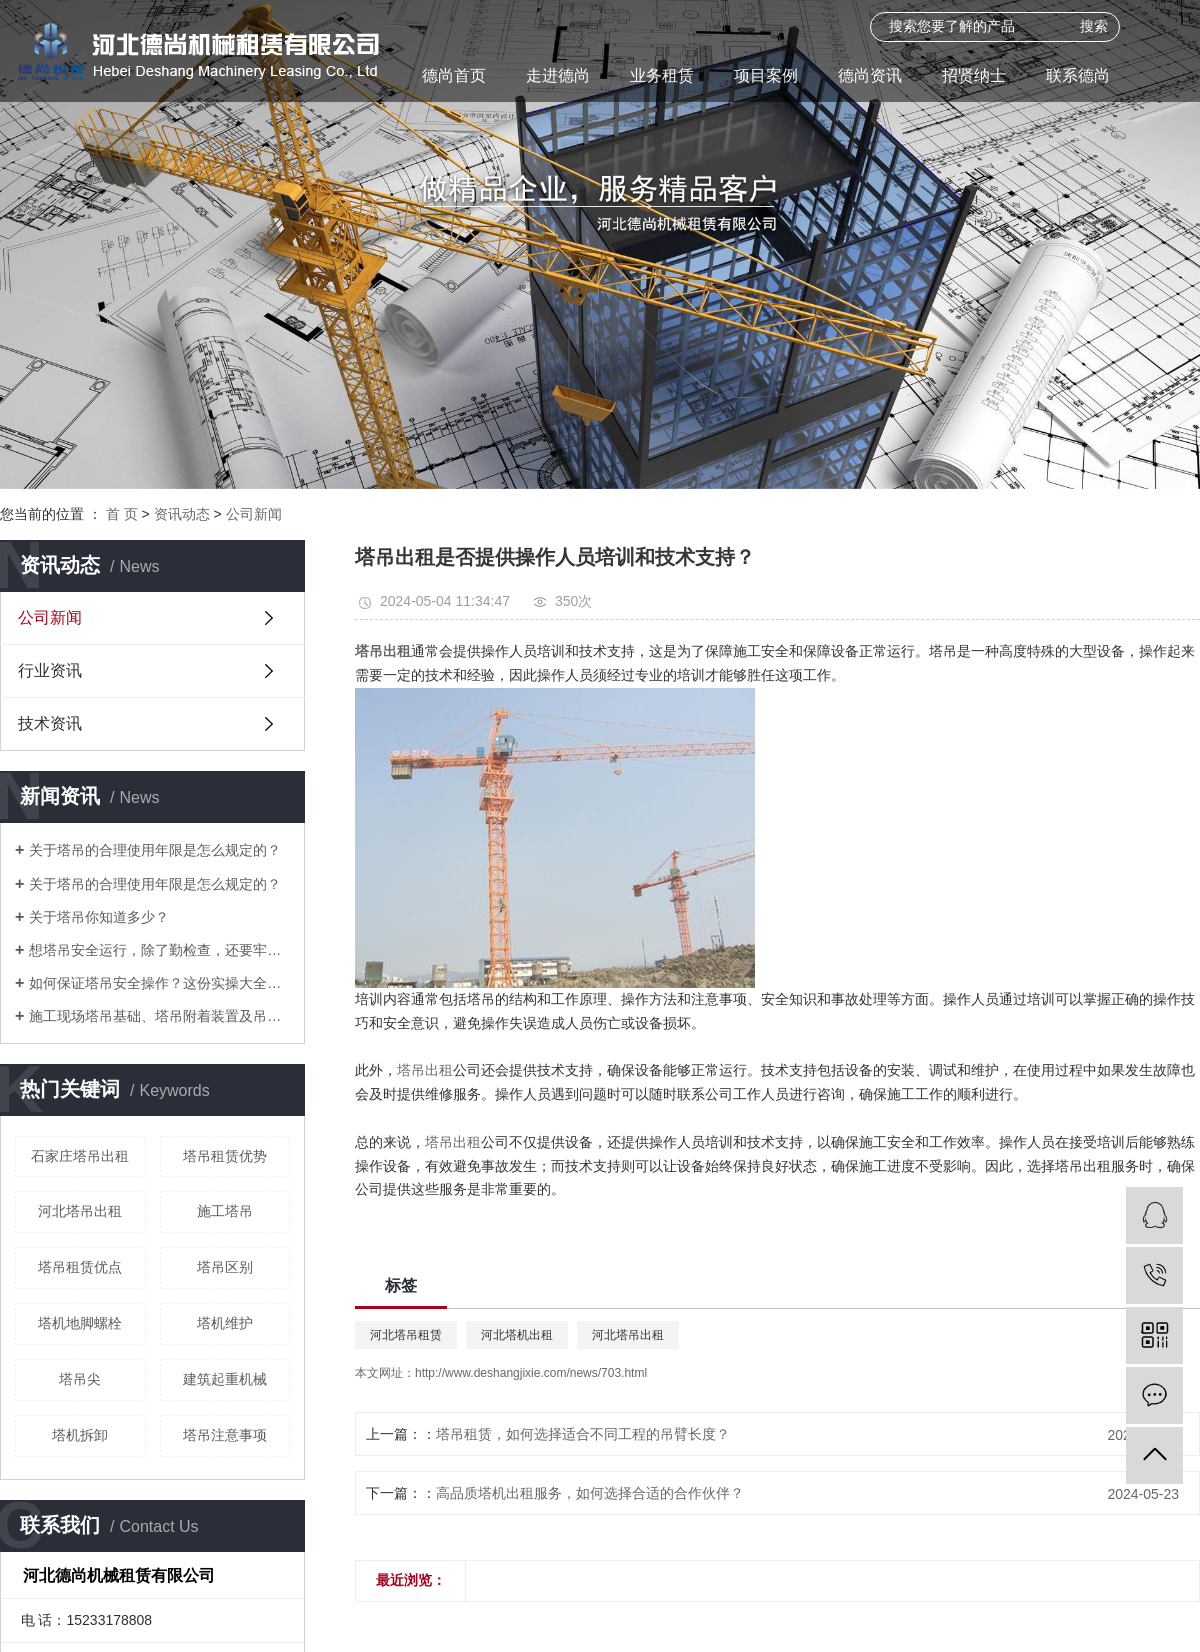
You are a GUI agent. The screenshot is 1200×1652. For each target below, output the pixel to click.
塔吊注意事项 (225, 1435)
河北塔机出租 (517, 1335)
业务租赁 (662, 75)
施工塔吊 (225, 1211)
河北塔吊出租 (80, 1211)
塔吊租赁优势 (225, 1156)
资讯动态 (182, 514)
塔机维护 (225, 1323)
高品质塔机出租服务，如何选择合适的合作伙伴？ (590, 1493)
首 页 (122, 514)
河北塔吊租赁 (406, 1335)
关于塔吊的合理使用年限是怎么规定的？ (155, 850)
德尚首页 (454, 75)
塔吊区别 (225, 1267)
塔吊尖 (80, 1379)
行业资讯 (50, 670)
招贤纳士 (974, 75)
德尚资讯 (870, 75)
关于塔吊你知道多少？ (99, 917)
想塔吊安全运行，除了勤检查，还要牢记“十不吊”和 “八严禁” (159, 950)
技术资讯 (50, 723)
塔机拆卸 (80, 1435)
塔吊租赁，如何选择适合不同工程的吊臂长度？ (583, 1434)
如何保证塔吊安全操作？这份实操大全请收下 (159, 983)
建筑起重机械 (225, 1379)
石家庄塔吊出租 (80, 1156)
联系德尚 (1078, 75)
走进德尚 (558, 75)
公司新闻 (254, 514)
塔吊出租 (425, 1070)
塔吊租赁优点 (80, 1267)
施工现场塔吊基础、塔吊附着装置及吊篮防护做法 (159, 1016)
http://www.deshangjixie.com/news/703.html (531, 1373)
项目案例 (766, 75)
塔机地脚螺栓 (80, 1323)
